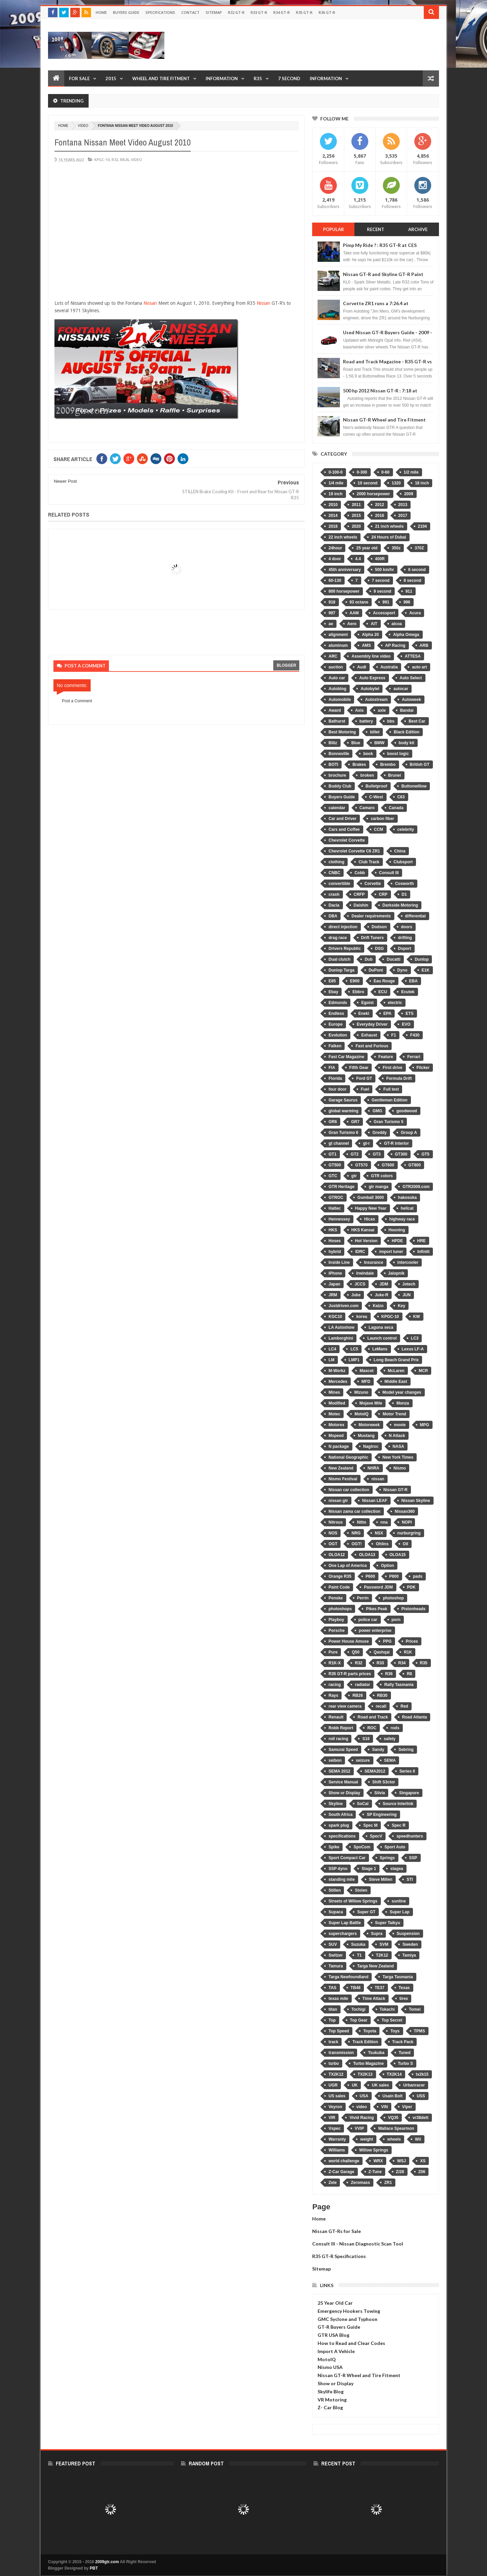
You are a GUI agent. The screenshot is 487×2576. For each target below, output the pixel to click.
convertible (339, 883)
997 (331, 613)
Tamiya (409, 1955)
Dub (368, 959)
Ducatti (393, 959)
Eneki (363, 1013)
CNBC (334, 872)
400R (380, 558)
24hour (335, 548)
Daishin (361, 905)
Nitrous (335, 1522)
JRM (332, 1295)
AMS (366, 645)
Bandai (407, 710)
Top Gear (359, 2020)
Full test (391, 1089)
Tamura (335, 1966)
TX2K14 (394, 2074)
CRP (383, 894)
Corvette (373, 883)
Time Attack (374, 1998)
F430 (414, 1035)
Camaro (367, 807)
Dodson (379, 927)
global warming (343, 1111)
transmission (341, 2052)
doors (406, 927)
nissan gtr (338, 1500)
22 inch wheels (342, 537)
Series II (407, 1771)
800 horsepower (343, 591)
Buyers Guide (126, 12)
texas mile (338, 1998)
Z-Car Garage (341, 2171)
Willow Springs (373, 2150)
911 (408, 591)
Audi (361, 667)
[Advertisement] (316, 45)
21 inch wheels (389, 526)
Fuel (365, 1089)
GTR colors (382, 1175)
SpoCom (361, 1847)
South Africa (340, 1814)
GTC (332, 1175)
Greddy (379, 1132)
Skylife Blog (331, 2391)
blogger (286, 665)
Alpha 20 (370, 634)
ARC (332, 656)
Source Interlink (398, 1803)
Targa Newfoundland (348, 1977)
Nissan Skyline (415, 1500)
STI (410, 1879)
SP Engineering (381, 1814)
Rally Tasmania (398, 1684)
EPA (388, 1013)
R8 (409, 1673)
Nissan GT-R (396, 1489)
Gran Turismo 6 (343, 1132)
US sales (336, 2096)
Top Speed (338, 2031)
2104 (422, 526)
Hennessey (339, 1219)
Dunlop (421, 959)
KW (416, 1316)
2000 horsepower (373, 494)
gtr (354, 1175)
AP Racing (395, 645)
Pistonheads (413, 1608)
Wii (418, 2139)
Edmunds (337, 1002)
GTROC (335, 1197)
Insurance (373, 1262)
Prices (412, 1641)
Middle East (396, 1381)
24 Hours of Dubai (388, 537)
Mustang (366, 1435)
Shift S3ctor (383, 1782)
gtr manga (378, 1186)
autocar (400, 688)
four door (337, 1089)
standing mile (341, 1879)
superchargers (342, 1933)
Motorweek (369, 1424)
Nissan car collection (348, 1489)
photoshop (393, 1598)
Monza (402, 1403)
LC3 (415, 1338)
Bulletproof (376, 786)
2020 (356, 526)
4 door (334, 558)
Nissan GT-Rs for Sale (336, 2231)
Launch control (382, 1338)
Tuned (405, 2052)
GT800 (415, 1165)
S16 (365, 1738)
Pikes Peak (376, 1608)
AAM (354, 613)
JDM (383, 1284)
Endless (336, 1013)
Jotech (409, 1284)
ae (330, 623)
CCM (378, 829)
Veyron (335, 2106)
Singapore (409, 1793)
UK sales (380, 2085)
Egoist (367, 1002)
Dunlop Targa (341, 970)
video (83, 126)
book (368, 753)
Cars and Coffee (344, 829)
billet (374, 732)
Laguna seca (381, 1327)
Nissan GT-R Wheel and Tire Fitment (384, 420)
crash (333, 894)
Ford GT (364, 1078)
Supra (376, 1933)
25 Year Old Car (335, 2303)
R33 (380, 1663)
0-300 (362, 472)
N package (338, 1446)
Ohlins (382, 1544)
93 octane (359, 602)
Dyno (402, 970)
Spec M (370, 1825)
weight (366, 2139)
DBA (332, 916)
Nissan (150, 303)
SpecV (376, 1836)
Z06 (421, 2171)
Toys (394, 2031)
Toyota (369, 2031)
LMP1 (354, 1360)
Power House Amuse (348, 1641)
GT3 (376, 1154)
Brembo (387, 764)
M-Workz (336, 1370)
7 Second (289, 78)
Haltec (334, 1208)
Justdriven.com (343, 1305)
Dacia (333, 905)
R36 (389, 1673)
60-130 (334, 580)
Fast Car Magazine (346, 1056)
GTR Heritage (341, 1186)
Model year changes (401, 1392)
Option (387, 1565)
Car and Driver (342, 818)
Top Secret (391, 2020)
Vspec (334, 2128)
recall (381, 1706)
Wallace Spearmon (396, 2128)
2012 (379, 504)
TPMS (419, 2031)
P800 (394, 1576)
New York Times (397, 1457)
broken (367, 775)
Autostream (376, 699)
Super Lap (400, 1912)
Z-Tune (375, 2171)
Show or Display (344, 1793)
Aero (351, 623)
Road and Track (372, 1717)
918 (331, 602)
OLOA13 (367, 1554)
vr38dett (420, 2117)
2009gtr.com (107, 2561)
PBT (94, 2568)
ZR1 (388, 2182)
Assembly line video (370, 656)
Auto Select (411, 678)
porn (396, 1619)
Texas (404, 1987)
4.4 (358, 558)
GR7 (355, 1121)
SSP (413, 1857)
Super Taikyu (387, 1922)
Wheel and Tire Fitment (161, 78)
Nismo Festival (342, 1479)
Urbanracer (414, 2085)
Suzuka (358, 1944)
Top (331, 2020)
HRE (421, 1240)
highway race (402, 1219)
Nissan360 (405, 1511)
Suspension (408, 1933)
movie (400, 1424)
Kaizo (378, 1305)
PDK (411, 1587)
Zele (332, 2182)
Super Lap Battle (344, 1922)
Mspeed (336, 1435)
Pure (333, 1652)
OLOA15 (398, 1554)
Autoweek (411, 699)
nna (384, 1522)
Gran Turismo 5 (388, 1121)
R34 (402, 1663)
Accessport (384, 613)
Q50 (356, 1652)
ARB (424, 645)
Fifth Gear (359, 1067)
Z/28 (400, 2171)
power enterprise (375, 1630)
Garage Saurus (342, 1100)
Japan (334, 1284)
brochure (337, 775)
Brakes (359, 764)
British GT (420, 764)
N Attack (397, 1435)
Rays (333, 1695)
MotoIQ (361, 1414)
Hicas (369, 1219)
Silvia (379, 1793)
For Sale (79, 78)
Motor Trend (394, 1414)
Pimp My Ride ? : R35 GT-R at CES (380, 245)
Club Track (368, 862)
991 (385, 602)
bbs (390, 721)
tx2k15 (422, 2074)
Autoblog (337, 688)
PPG (387, 1641)
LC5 (354, 1349)
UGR (333, 2085)
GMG (377, 1111)
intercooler (407, 1262)
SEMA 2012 (339, 1771)
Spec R (398, 1825)
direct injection (342, 927)
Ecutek (407, 991)
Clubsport (403, 862)
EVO (406, 1024)
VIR (331, 2117)
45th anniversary (344, 569)
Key (401, 1305)
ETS (409, 1013)
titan (332, 2009)
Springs (387, 1857)
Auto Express (372, 678)
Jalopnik (396, 1273)
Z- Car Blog (330, 2407)
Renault (335, 1717)
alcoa (397, 623)
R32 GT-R (236, 12)
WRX (378, 2161)
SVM (383, 1944)
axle (382, 710)
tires (403, 1998)
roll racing (338, 1738)
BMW (379, 742)
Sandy (378, 1749)
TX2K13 (365, 2074)
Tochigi (358, 2009)
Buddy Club (339, 786)
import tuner (391, 1251)
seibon (335, 1760)
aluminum (338, 645)
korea (361, 1316)
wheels (394, 2139)
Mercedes (337, 1381)
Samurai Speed (343, 1749)
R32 (115, 159)
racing (334, 1684)
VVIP (359, 2128)
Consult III (389, 872)
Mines (334, 1392)
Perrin (363, 1598)
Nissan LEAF (374, 1500)
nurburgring (409, 1533)
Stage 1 (369, 1868)
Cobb (359, 872)
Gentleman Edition (390, 1100)
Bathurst (336, 721)
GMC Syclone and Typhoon (347, 2319)
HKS (332, 1230)
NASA (398, 1446)
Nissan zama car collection (354, 1511)
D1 (404, 894)
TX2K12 (335, 2074)
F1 (393, 1035)
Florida (335, 1078)
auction (335, 667)
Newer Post (65, 481)
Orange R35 (339, 1576)
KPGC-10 (102, 159)
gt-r (366, 1143)
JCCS (359, 1284)
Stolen (361, 1890)
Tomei (414, 2009)
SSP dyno (337, 1868)
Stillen (334, 1890)
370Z (419, 548)
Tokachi (387, 2009)
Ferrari (413, 1056)
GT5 (425, 1154)
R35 (258, 78)
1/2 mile (411, 472)
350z (396, 548)
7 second (381, 580)
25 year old (366, 548)
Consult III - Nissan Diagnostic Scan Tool (357, 2244)
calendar (336, 807)
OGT (332, 1544)
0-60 (385, 472)
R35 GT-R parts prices (349, 1673)
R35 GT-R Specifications (339, 2256)
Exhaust (369, 1035)
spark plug (338, 1825)
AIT (374, 623)
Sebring (406, 1749)
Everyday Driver (372, 1024)
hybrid (334, 1251)
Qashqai (382, 1652)
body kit (406, 742)
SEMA (390, 1760)
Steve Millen (380, 1879)
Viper (407, 2106)
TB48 (356, 1987)
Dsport (404, 948)
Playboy (336, 1619)
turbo (333, 2063)
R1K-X (334, 1663)
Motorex (336, 1424)
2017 (403, 515)
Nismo (400, 1468)
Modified (336, 1403)
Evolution (337, 1035)
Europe (335, 1024)
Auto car (336, 678)
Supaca (335, 1912)
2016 (379, 515)
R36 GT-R (327, 12)
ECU (382, 991)
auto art (419, 667)
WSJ (401, 2161)
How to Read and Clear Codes (351, 2343)
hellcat (407, 1208)
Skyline (335, 1803)
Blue (355, 742)
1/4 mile (335, 483)
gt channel (338, 1143)
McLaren (396, 1370)
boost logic (398, 753)
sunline (399, 1901)
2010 (333, 504)
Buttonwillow (414, 786)
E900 (355, 981)
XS (422, 2161)
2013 (403, 504)
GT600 (388, 1165)
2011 (356, 504)
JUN (406, 1295)
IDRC (360, 1251)
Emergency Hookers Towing (349, 2311)
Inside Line (339, 1262)
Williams (336, 2150)
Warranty (337, 2139)
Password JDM (378, 1587)
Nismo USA (330, 2367)
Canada (396, 807)
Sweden (410, 1944)
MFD (366, 1381)
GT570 (361, 1165)
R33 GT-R (259, 12)
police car (367, 1619)
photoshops (340, 1608)
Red (404, 1706)
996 (406, 602)
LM (331, 1360)
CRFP (359, 894)
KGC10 (335, 1316)
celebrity (405, 829)
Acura (415, 613)
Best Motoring (342, 732)
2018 (333, 526)
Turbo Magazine (368, 2063)
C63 (401, 797)
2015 (111, 78)
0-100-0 (335, 472)
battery (366, 721)
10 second (368, 483)
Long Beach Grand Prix (396, 1360)
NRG (356, 1533)
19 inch (335, 494)
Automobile (339, 699)
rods (395, 1728)
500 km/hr (384, 569)
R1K (408, 1652)
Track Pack (403, 2041)
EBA (413, 981)
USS (421, 2096)
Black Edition (406, 732)
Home (101, 12)
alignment (338, 634)
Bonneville (338, 753)
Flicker (423, 1067)
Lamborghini (340, 1338)
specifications (341, 1836)
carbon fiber (382, 818)
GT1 (332, 1154)
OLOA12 (336, 1554)
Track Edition (365, 2041)
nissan (377, 1479)
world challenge (343, 2161)
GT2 (354, 1154)
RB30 (382, 1695)
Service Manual (343, 1782)
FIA (331, 1067)
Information (222, 78)
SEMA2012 (375, 1771)
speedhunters (409, 1836)
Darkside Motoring (400, 905)
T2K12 (382, 1955)
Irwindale (365, 1273)
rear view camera (344, 1706)
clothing (336, 862)
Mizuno (361, 1392)
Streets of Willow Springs (352, 1901)
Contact (190, 12)
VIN (384, 2106)
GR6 (332, 1121)
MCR (423, 1370)
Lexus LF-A (413, 1349)
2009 (408, 494)
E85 (331, 981)
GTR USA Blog (333, 2335)
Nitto (361, 1522)
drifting (405, 937)
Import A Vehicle (336, 2351)
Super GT (366, 1912)
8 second (412, 580)
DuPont (376, 970)
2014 (333, 515)
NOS (332, 1533)
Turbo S (405, 2063)
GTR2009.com (416, 1186)
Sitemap (214, 12)
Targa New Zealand (375, 1966)
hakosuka (407, 1197)
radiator (362, 1684)
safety (390, 1738)
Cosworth (404, 883)
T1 (359, 1955)
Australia (389, 667)
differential (415, 916)
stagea (396, 1868)
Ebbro (358, 991)
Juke (356, 1295)
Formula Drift (399, 1078)
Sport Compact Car (346, 1857)
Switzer (335, 1955)
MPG (424, 1424)
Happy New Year (371, 1208)
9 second (382, 591)
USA (364, 2096)
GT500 (334, 1165)
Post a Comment (77, 701)
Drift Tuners (372, 937)
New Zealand (340, 1468)
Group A (409, 1132)
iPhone (335, 1273)
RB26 (124, 159)
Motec (334, 1414)
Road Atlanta (414, 1717)
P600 (370, 1576)
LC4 (332, 1349)
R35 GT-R (304, 12)
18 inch (422, 483)
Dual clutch (339, 959)
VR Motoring (332, 2399)
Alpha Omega (406, 634)
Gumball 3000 (370, 1197)
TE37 (380, 1987)
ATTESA (413, 656)
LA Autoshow (341, 1327)
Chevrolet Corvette (346, 840)
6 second (417, 569)
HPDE (397, 1240)
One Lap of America (347, 1565)
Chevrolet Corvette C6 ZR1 (354, 851)
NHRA (373, 1468)
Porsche (336, 1630)
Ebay (333, 991)
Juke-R (381, 1295)
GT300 (401, 1154)
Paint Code (339, 1587)
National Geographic (348, 1457)
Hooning (397, 1230)
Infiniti (423, 1251)
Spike (333, 1847)
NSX (379, 1533)
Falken (334, 1046)
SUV (332, 1944)
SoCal (363, 1803)
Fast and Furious (371, 1046)
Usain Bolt (392, 2096)
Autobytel (370, 688)
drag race (337, 937)
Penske (335, 1598)
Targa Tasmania (397, 1977)
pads (417, 1576)
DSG (379, 948)
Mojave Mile (371, 1403)
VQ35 (393, 2117)
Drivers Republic (344, 948)
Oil (405, 1544)
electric (395, 1002)
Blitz (332, 742)
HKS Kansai (362, 1230)
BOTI (333, 764)
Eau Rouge (384, 981)
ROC (371, 1728)
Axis (359, 710)
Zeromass (360, 2182)
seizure (363, 1760)
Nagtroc (370, 1446)
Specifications (160, 12)
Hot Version (366, 1240)
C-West (376, 797)
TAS (332, 1987)
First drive (392, 1067)
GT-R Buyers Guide (339, 2327)
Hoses (334, 1240)
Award (334, 710)
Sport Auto (395, 1847)
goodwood (406, 1111)
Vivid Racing (361, 2117)
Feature (385, 1056)
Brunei (394, 775)
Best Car (417, 721)
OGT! (356, 1544)
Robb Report (340, 1728)
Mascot (366, 1370)
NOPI (407, 1522)
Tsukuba (376, 2052)
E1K (426, 970)
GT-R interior (396, 1143)
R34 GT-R (281, 12)
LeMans (380, 1349)
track (333, 2041)
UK (354, 2085)
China (399, 851)
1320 (396, 483)
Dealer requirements (371, 916)
